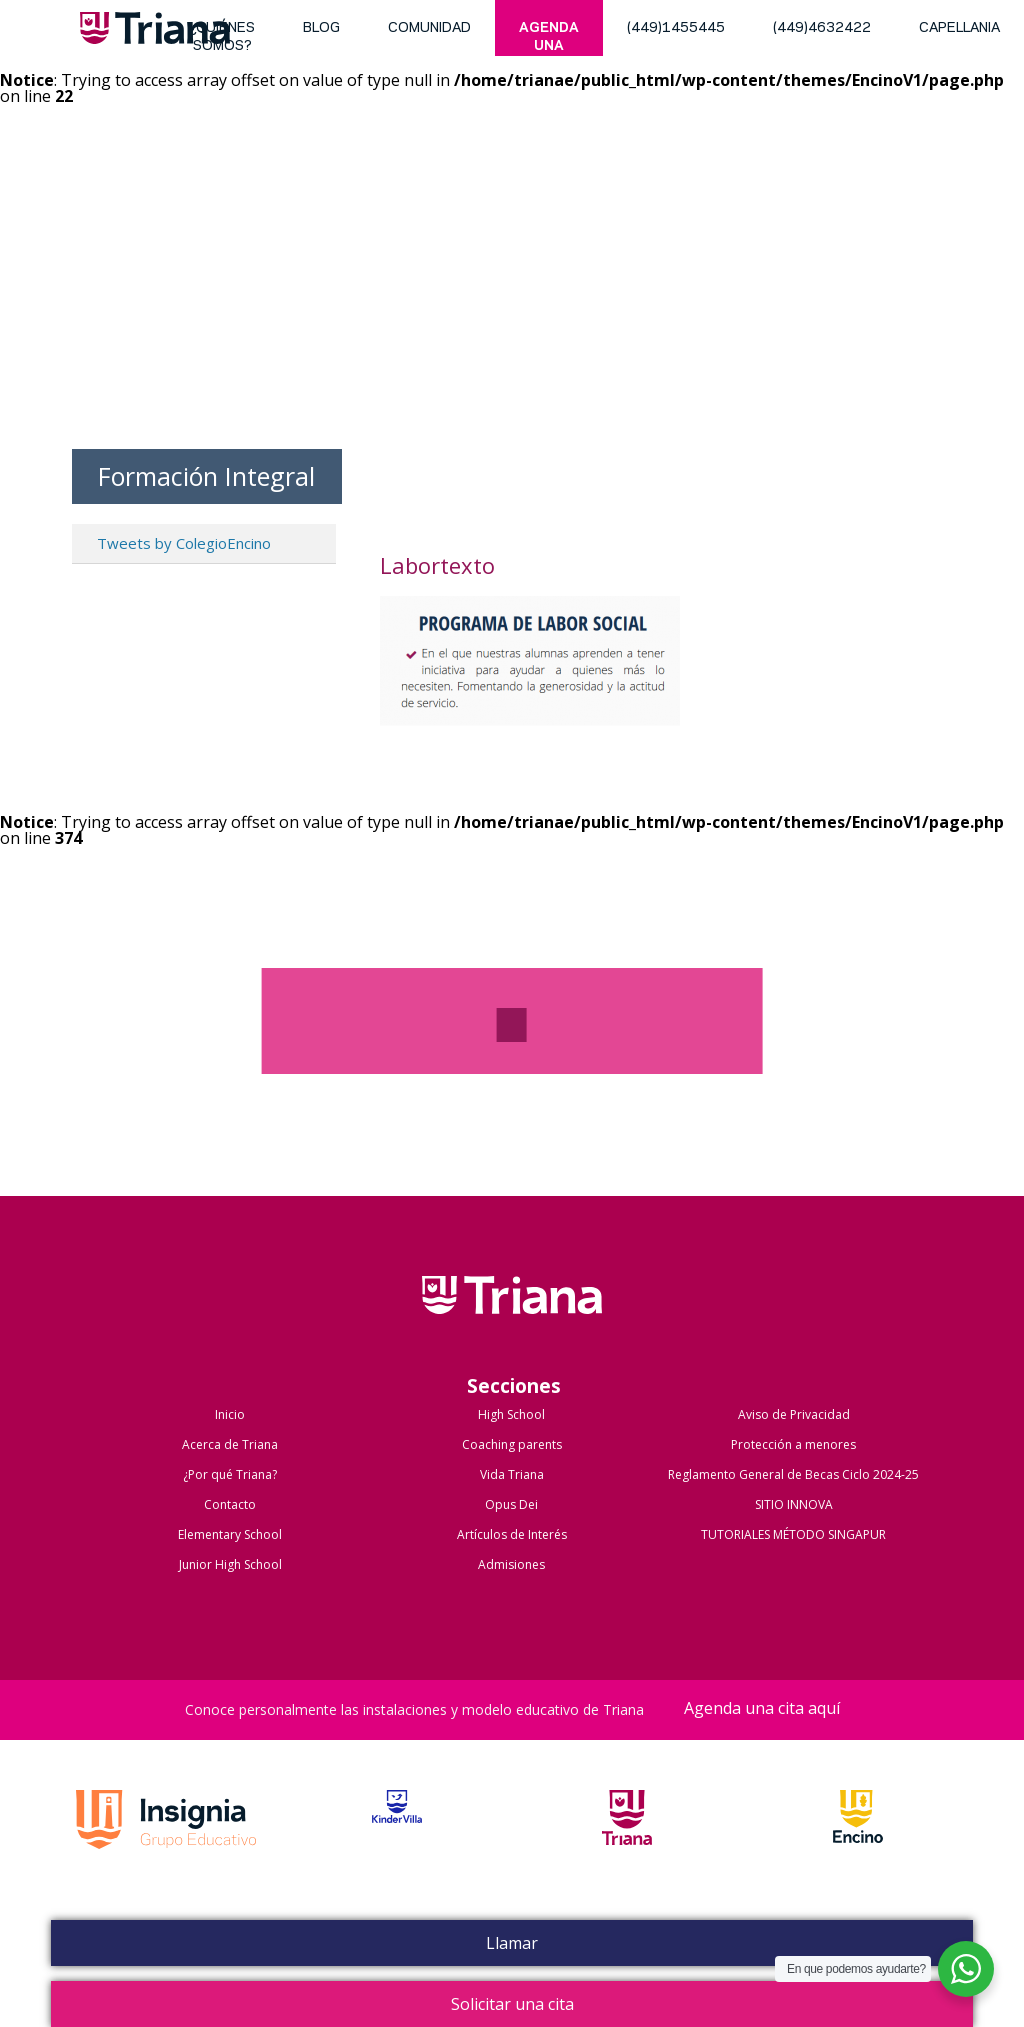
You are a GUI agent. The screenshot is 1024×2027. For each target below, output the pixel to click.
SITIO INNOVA (794, 1504)
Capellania (959, 28)
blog (321, 28)
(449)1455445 (676, 28)
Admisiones (511, 1564)
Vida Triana (512, 1474)
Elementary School (230, 1534)
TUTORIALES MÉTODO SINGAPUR (793, 1534)
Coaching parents (512, 1444)
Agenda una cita (549, 39)
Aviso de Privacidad (794, 1414)
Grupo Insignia (166, 1840)
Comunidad (429, 28)
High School (511, 1414)
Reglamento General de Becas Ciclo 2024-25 (793, 1474)
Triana (155, 32)
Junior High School (230, 1564)
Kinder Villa (397, 1840)
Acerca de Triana (230, 1444)
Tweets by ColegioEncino (184, 543)
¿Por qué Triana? (230, 1474)
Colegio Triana (512, 1316)
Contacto (230, 1504)
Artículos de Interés (512, 1534)
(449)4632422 (822, 28)
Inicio (230, 1414)
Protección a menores (793, 1444)
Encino (858, 1840)
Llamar (512, 1943)
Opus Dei (511, 1504)
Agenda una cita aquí (762, 1709)
